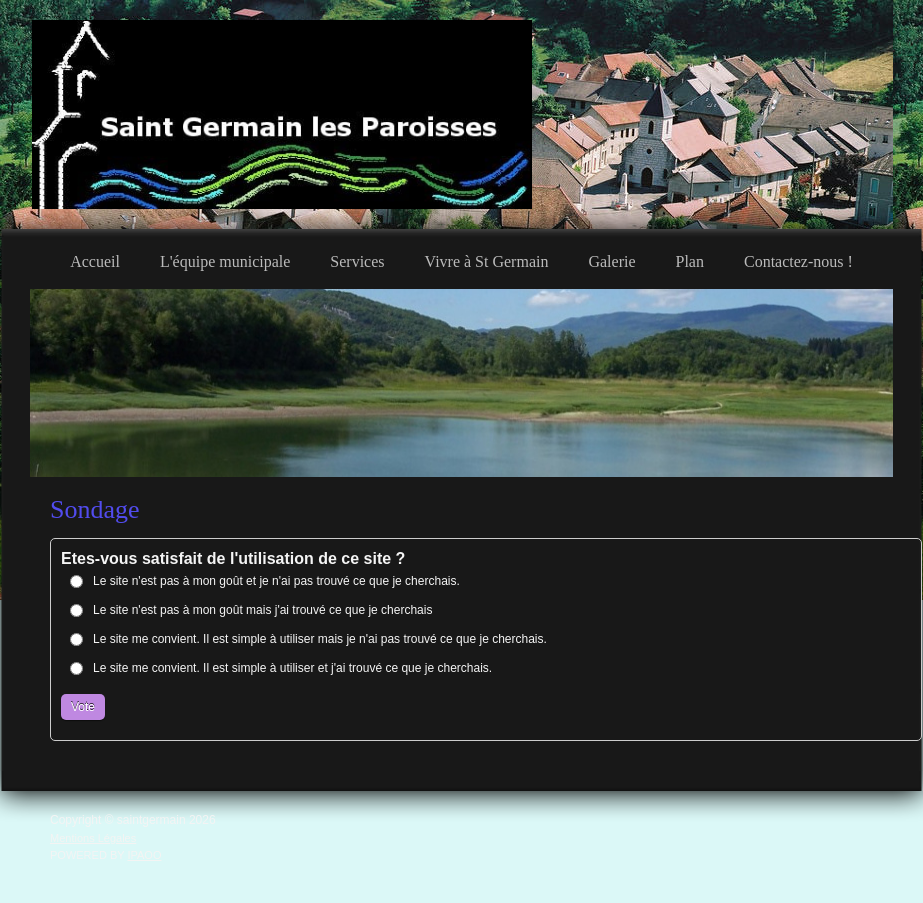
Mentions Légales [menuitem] (93, 838)
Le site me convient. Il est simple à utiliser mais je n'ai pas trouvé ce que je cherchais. (320, 639)
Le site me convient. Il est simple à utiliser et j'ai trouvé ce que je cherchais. (292, 668)
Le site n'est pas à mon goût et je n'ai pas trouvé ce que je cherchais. (276, 581)
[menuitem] (95, 259)
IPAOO (144, 855)
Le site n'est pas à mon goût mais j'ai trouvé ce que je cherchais (262, 610)
